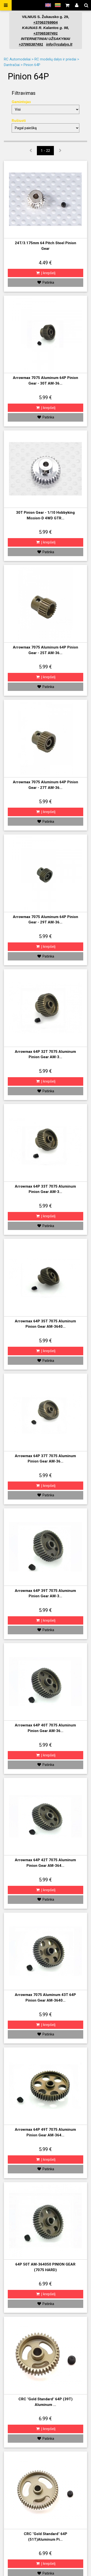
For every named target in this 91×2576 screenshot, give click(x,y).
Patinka (45, 282)
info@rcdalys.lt (59, 44)
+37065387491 (45, 33)
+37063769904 (45, 22)
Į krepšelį (45, 273)
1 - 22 (45, 150)
